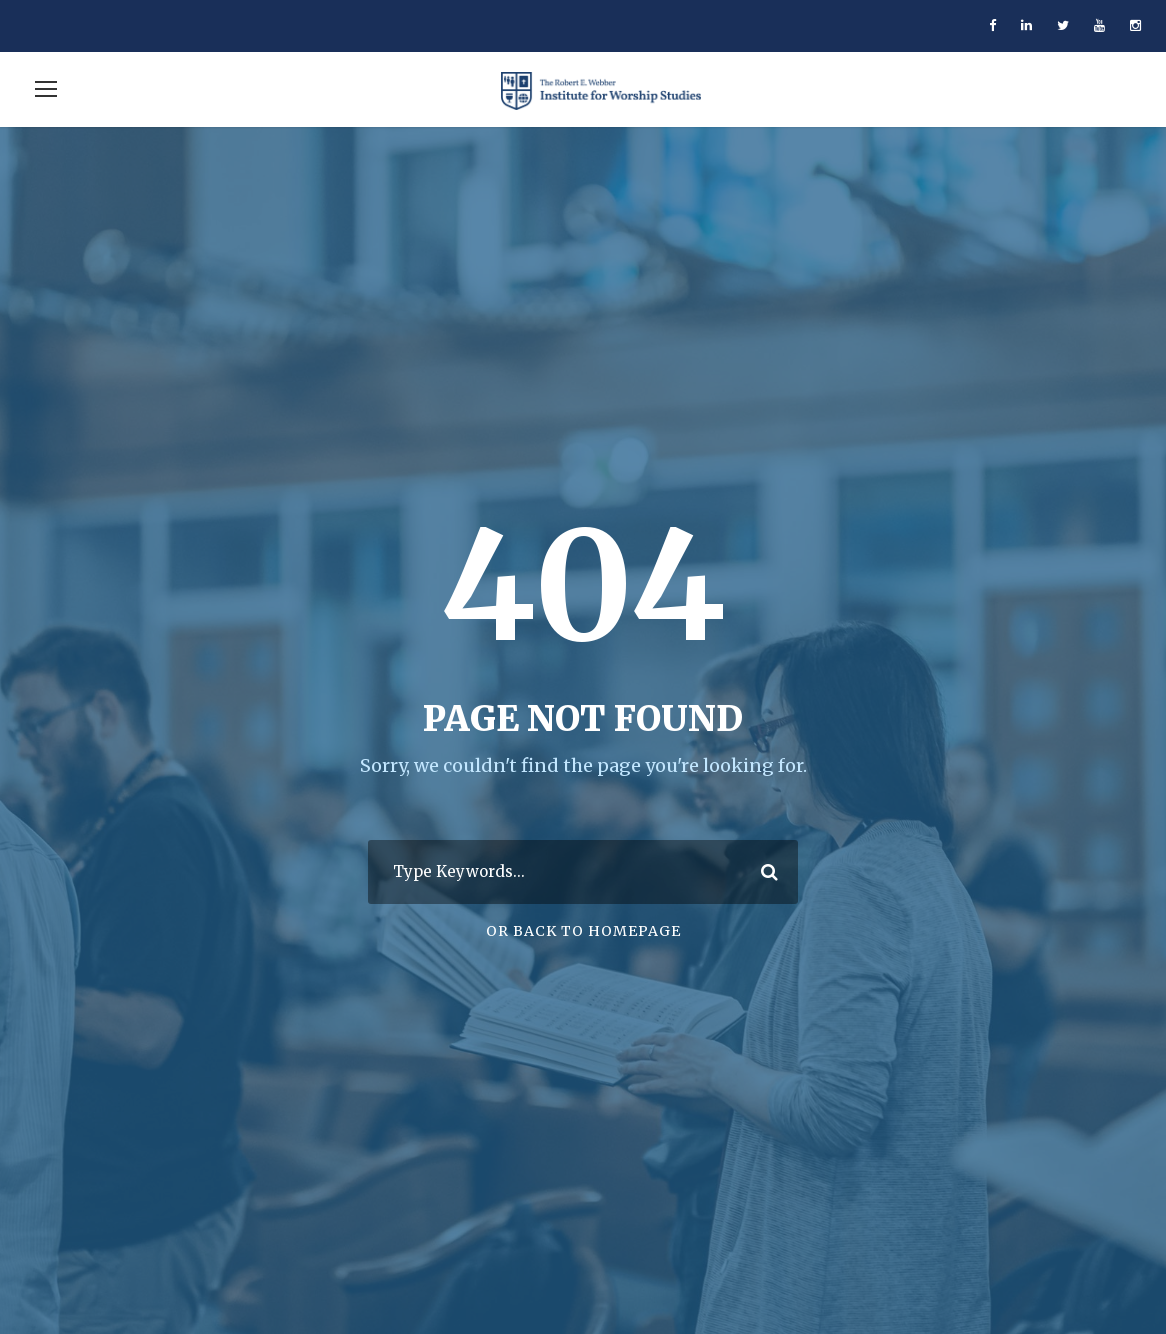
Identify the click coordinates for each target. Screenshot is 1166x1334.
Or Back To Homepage (583, 931)
